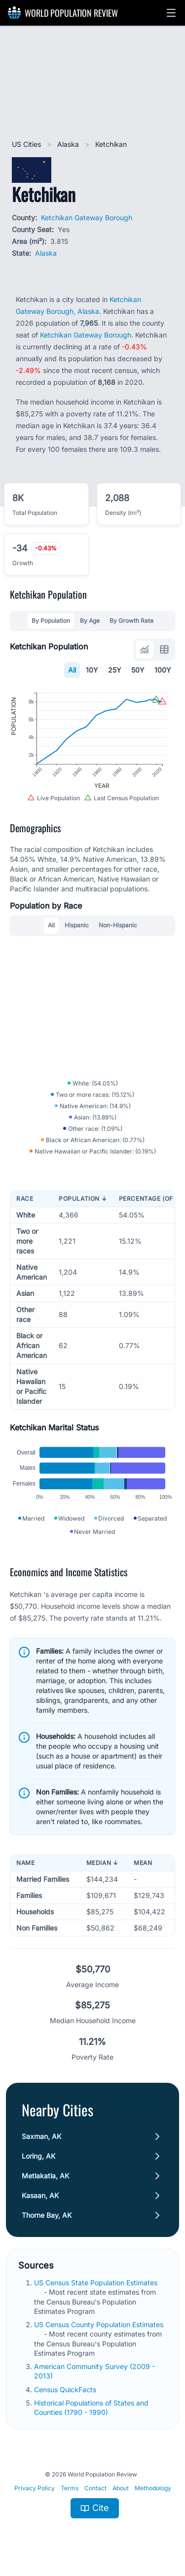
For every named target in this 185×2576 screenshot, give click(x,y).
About (120, 2488)
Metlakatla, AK (45, 2175)
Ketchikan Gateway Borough (86, 217)
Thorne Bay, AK (47, 2215)
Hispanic (77, 925)
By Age (90, 620)
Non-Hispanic (118, 925)
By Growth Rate (131, 620)
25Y (114, 670)
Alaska (69, 144)
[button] (171, 13)
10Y (92, 670)
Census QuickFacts (66, 2389)
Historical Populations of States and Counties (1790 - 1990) (91, 2407)
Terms (69, 2488)
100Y (162, 670)
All (72, 670)
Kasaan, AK (40, 2195)
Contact (95, 2488)
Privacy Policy (34, 2488)
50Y (138, 670)
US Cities (27, 144)
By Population (51, 620)
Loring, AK (38, 2156)
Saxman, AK (41, 2136)
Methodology (153, 2488)
